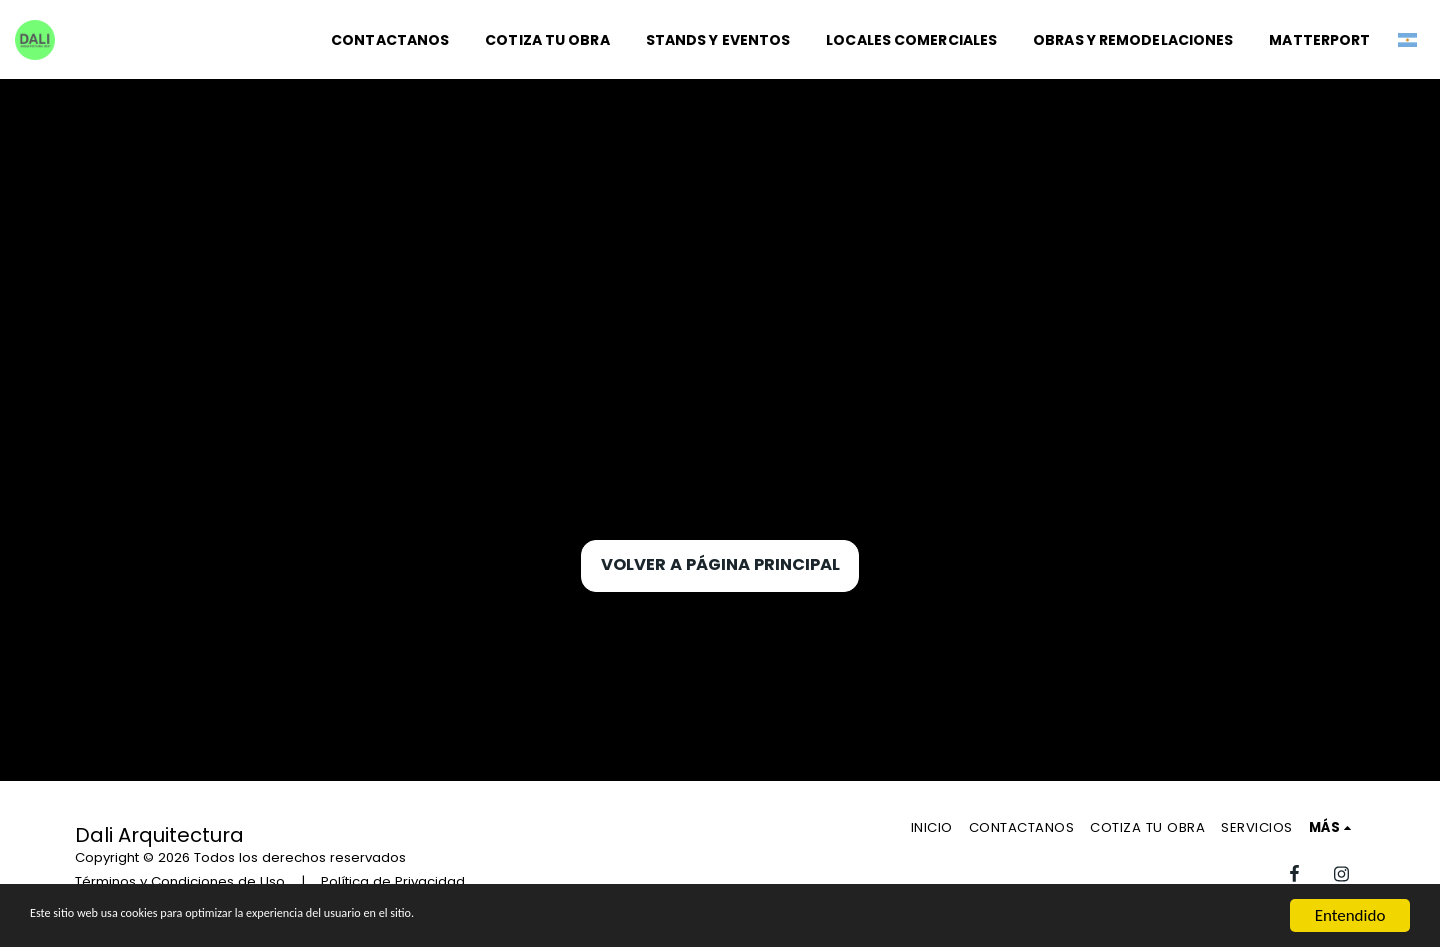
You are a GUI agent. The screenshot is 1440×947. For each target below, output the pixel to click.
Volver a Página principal (720, 564)
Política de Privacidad (393, 881)
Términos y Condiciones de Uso (180, 881)
